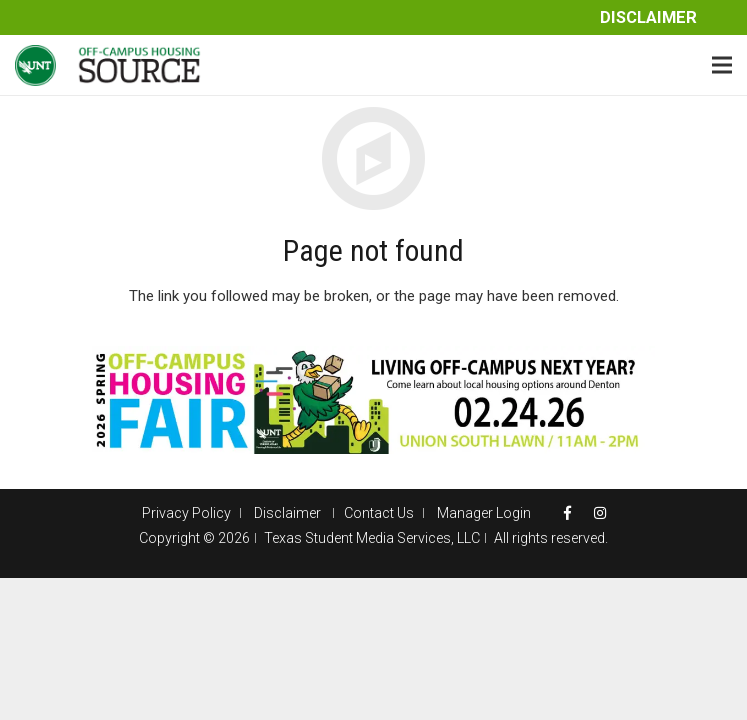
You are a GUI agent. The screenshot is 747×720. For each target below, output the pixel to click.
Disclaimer (648, 17)
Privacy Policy (186, 513)
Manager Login (484, 513)
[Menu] (722, 65)
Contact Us (379, 513)
